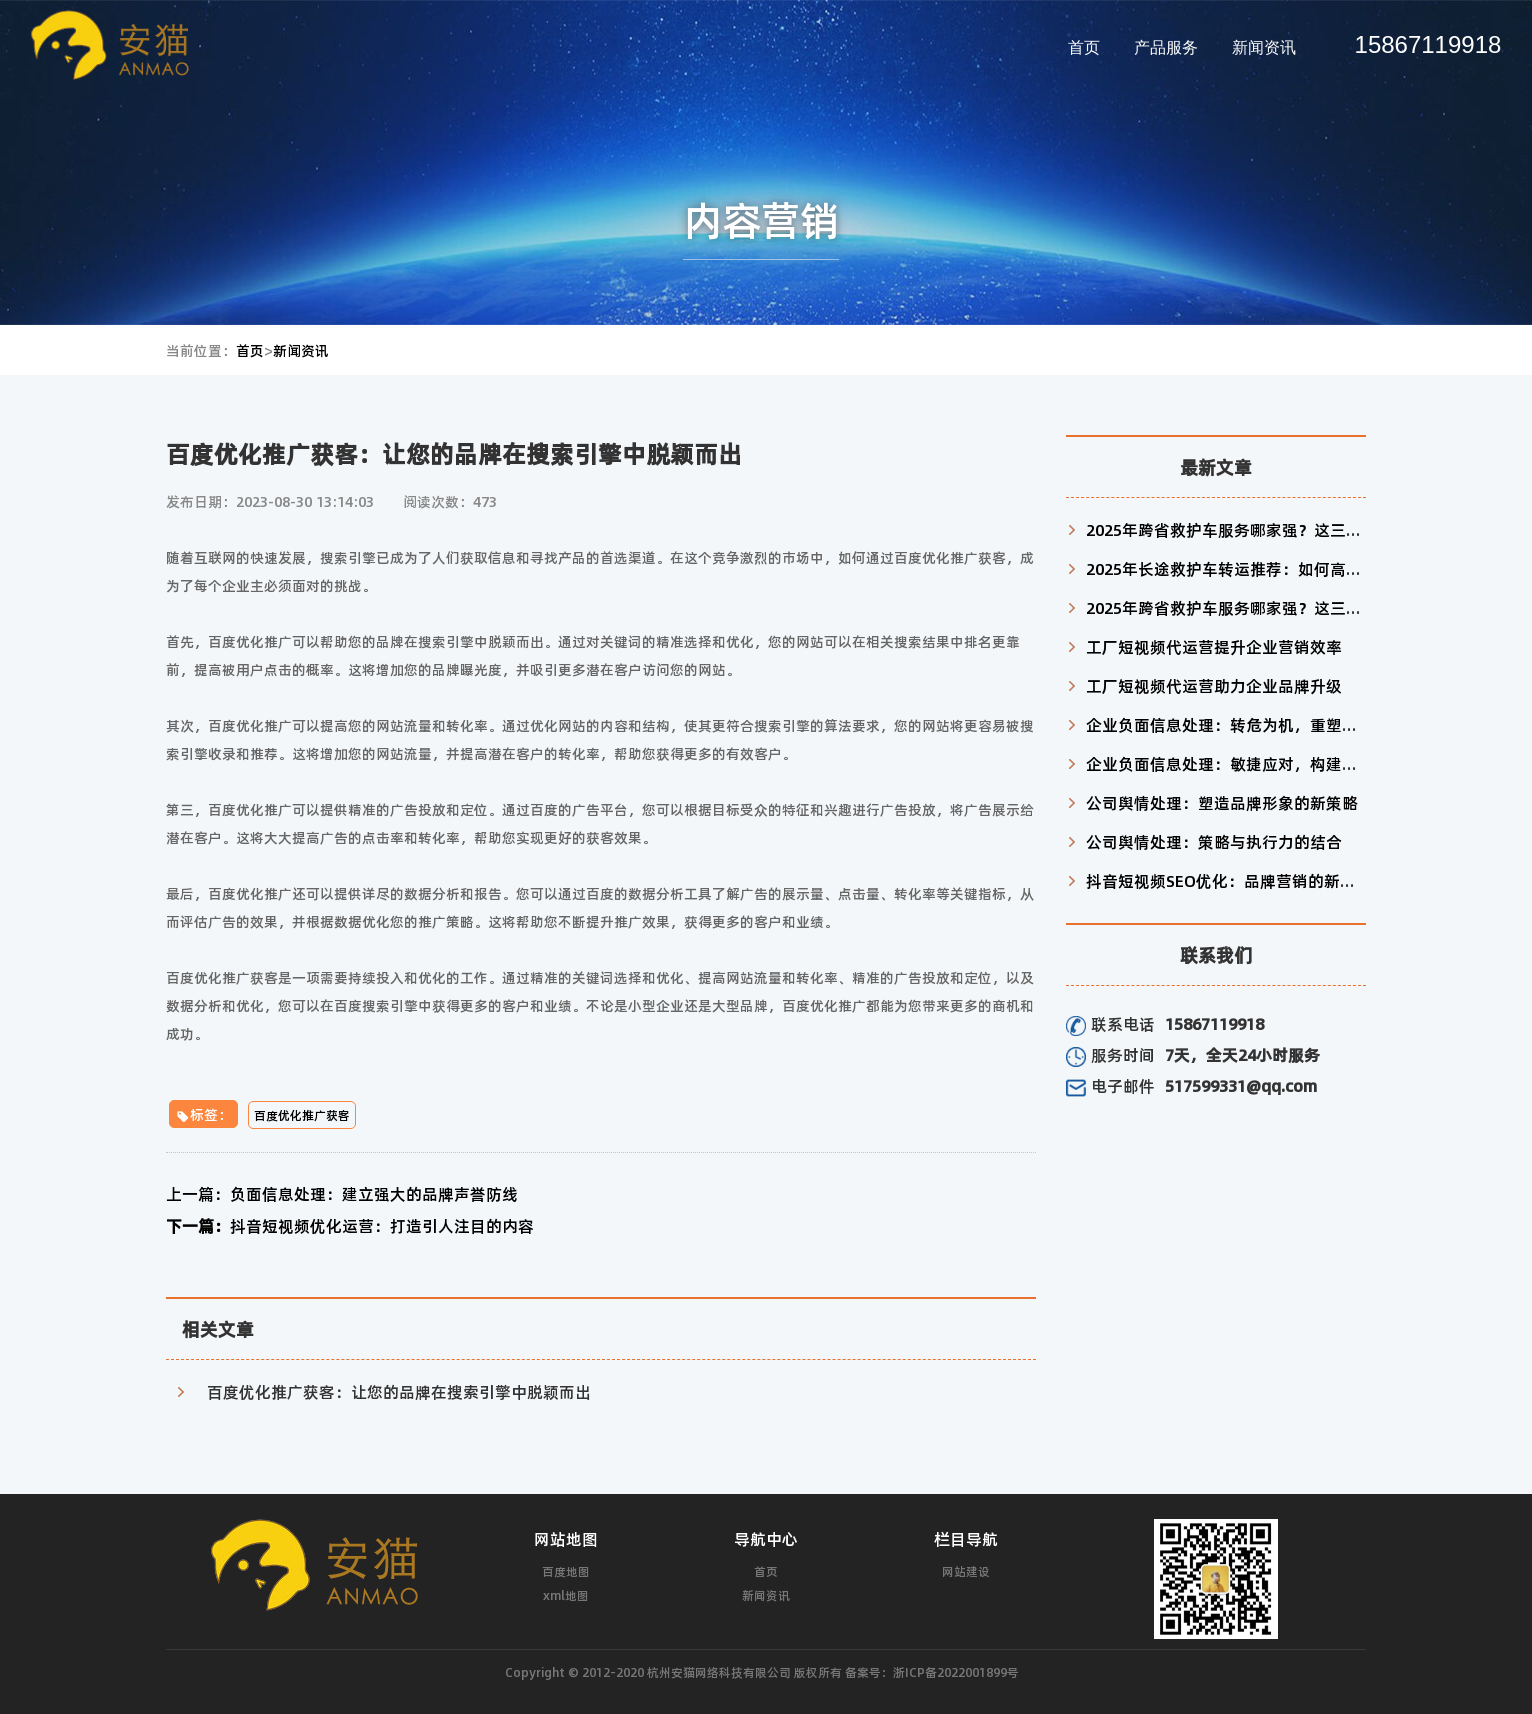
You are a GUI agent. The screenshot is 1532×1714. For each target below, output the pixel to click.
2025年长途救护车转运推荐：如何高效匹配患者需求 (1272, 568)
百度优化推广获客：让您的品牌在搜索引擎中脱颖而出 (399, 1391)
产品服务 (1166, 47)
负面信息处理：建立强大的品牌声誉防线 (342, 1193)
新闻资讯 (1264, 47)
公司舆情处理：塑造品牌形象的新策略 (1222, 802)
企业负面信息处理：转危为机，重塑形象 (1230, 724)
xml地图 (566, 1595)
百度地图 (566, 1571)
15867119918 (1428, 44)
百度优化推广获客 (302, 1115)
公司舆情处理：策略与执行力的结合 (1214, 841)
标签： (203, 1114)
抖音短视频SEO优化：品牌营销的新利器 (1229, 880)
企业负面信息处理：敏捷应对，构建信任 (1230, 763)
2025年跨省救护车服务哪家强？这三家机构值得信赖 (1272, 529)
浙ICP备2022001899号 (956, 1672)
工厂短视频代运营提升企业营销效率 (1214, 646)
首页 (1084, 47)
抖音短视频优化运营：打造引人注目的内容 (350, 1225)
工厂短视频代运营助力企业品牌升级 (1214, 685)
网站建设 (966, 1571)
